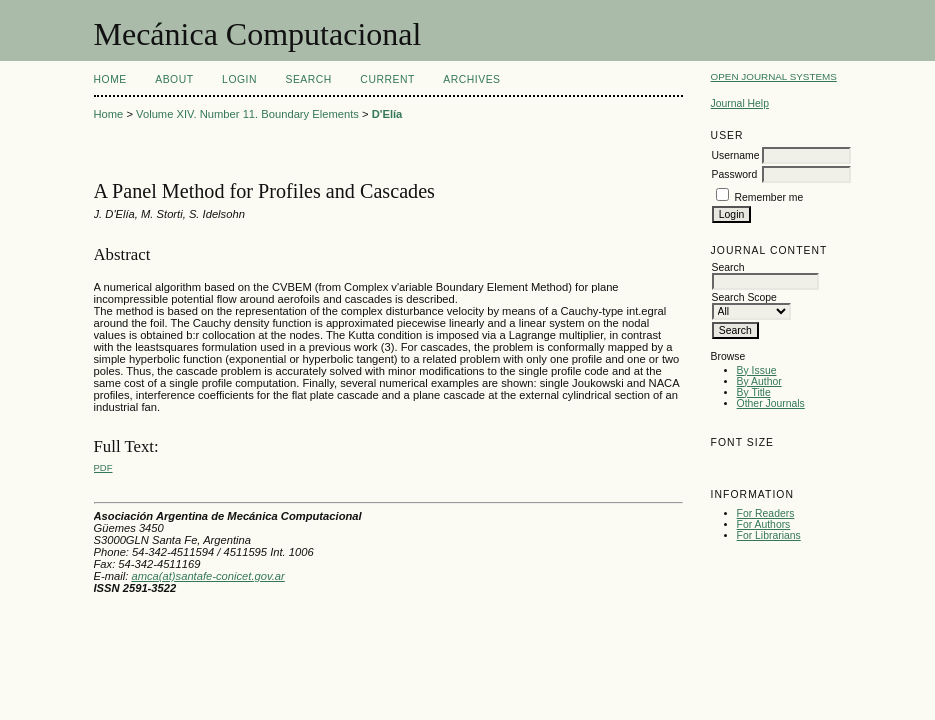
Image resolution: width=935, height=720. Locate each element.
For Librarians (769, 535)
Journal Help (740, 103)
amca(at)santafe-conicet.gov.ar (207, 576)
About (174, 79)
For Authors (764, 524)
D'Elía (387, 114)
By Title (754, 392)
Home (110, 79)
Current (387, 79)
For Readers (766, 513)
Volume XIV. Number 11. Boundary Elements (247, 114)
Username (736, 155)
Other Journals (771, 403)
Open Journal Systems (774, 76)
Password (735, 174)
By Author (759, 381)
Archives (471, 79)
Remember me (769, 197)
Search (308, 79)
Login (239, 79)
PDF (103, 467)
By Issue (757, 370)
